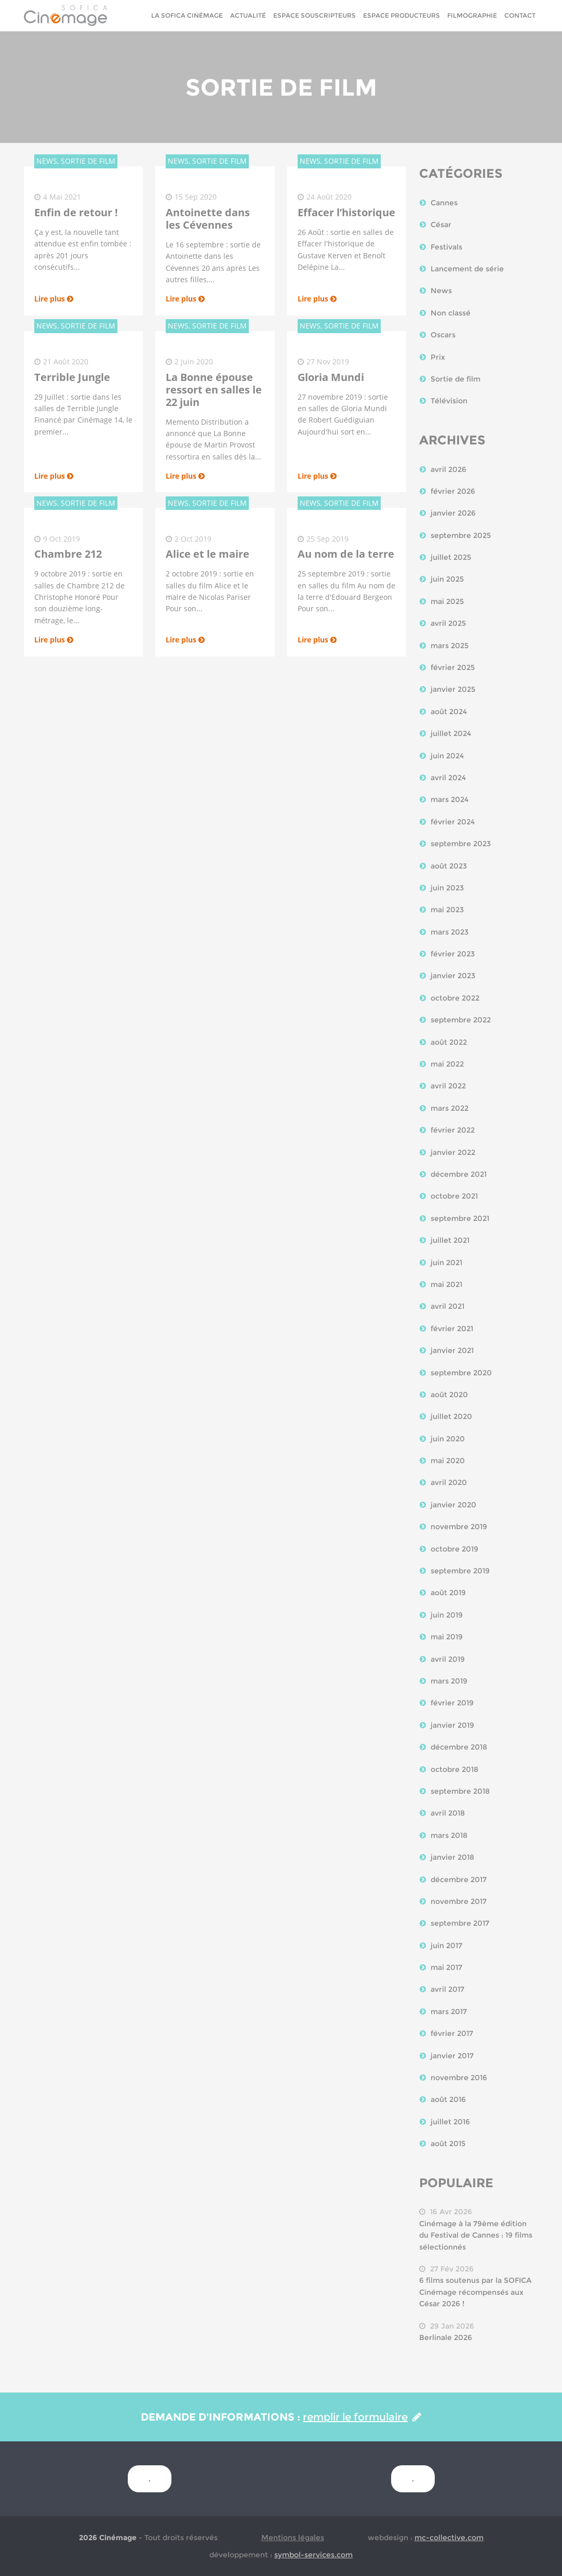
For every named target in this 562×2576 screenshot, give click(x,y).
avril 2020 (449, 1482)
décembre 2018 (459, 1747)
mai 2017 (446, 1967)
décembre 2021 (459, 1174)
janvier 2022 (453, 1152)
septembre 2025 (461, 535)
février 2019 (452, 1702)
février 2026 (453, 491)
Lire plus (53, 299)
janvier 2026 (453, 513)
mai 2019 (447, 1636)
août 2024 (449, 711)
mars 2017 (449, 2011)
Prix (438, 357)
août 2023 (449, 866)
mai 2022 (447, 1064)
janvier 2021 (452, 1350)
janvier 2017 (452, 2055)
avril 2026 (448, 469)
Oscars (443, 334)
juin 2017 (446, 1945)
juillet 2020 (451, 1416)
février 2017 (452, 2033)
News (441, 290)
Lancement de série (467, 268)
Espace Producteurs (401, 15)
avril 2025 (448, 623)
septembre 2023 (461, 843)
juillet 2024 (451, 733)
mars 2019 (449, 1681)
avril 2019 (448, 1659)
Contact (520, 15)
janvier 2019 (452, 1725)
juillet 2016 (450, 2121)
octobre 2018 (454, 1769)
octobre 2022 (455, 998)
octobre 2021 (454, 1196)
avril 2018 (448, 1813)
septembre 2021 (460, 1218)
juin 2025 (447, 579)
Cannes (444, 202)
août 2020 (449, 1394)
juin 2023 (447, 887)
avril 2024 (448, 777)
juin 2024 (447, 755)
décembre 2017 (459, 1879)
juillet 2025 (451, 557)
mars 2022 (450, 1108)
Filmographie (472, 15)
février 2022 (453, 1130)
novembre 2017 (459, 1901)
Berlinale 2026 (445, 2337)
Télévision (449, 400)
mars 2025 (450, 645)
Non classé (451, 313)
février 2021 (452, 1328)
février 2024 (453, 821)
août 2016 (448, 2099)
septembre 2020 (461, 1372)
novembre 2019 (459, 1526)
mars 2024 (450, 799)
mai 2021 (446, 1284)
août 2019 (448, 1592)
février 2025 (453, 667)
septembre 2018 (460, 1791)
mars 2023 (450, 932)
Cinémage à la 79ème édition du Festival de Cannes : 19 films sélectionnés (475, 2235)
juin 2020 (448, 1438)
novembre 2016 (459, 2077)
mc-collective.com (449, 2537)
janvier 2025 (453, 689)
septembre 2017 (460, 1923)
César (441, 224)
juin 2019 (447, 1615)
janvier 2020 (453, 1504)
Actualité (248, 15)
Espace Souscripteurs (314, 15)
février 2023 (453, 953)
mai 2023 (447, 909)
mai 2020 (448, 1460)
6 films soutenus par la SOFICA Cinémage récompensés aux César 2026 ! (475, 2292)
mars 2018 (449, 1835)
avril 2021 (447, 1306)
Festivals (446, 247)
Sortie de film (455, 379)
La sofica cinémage (187, 15)
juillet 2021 (450, 1240)
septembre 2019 (460, 1570)
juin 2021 (446, 1262)
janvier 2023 (453, 975)
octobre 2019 (454, 1549)
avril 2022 (448, 1085)
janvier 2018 (452, 1857)
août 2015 (448, 2143)
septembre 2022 (461, 1019)
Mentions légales (292, 2537)
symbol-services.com (313, 2554)
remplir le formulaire (362, 2417)
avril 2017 (447, 1989)
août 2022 (449, 1042)
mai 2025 (447, 601)
